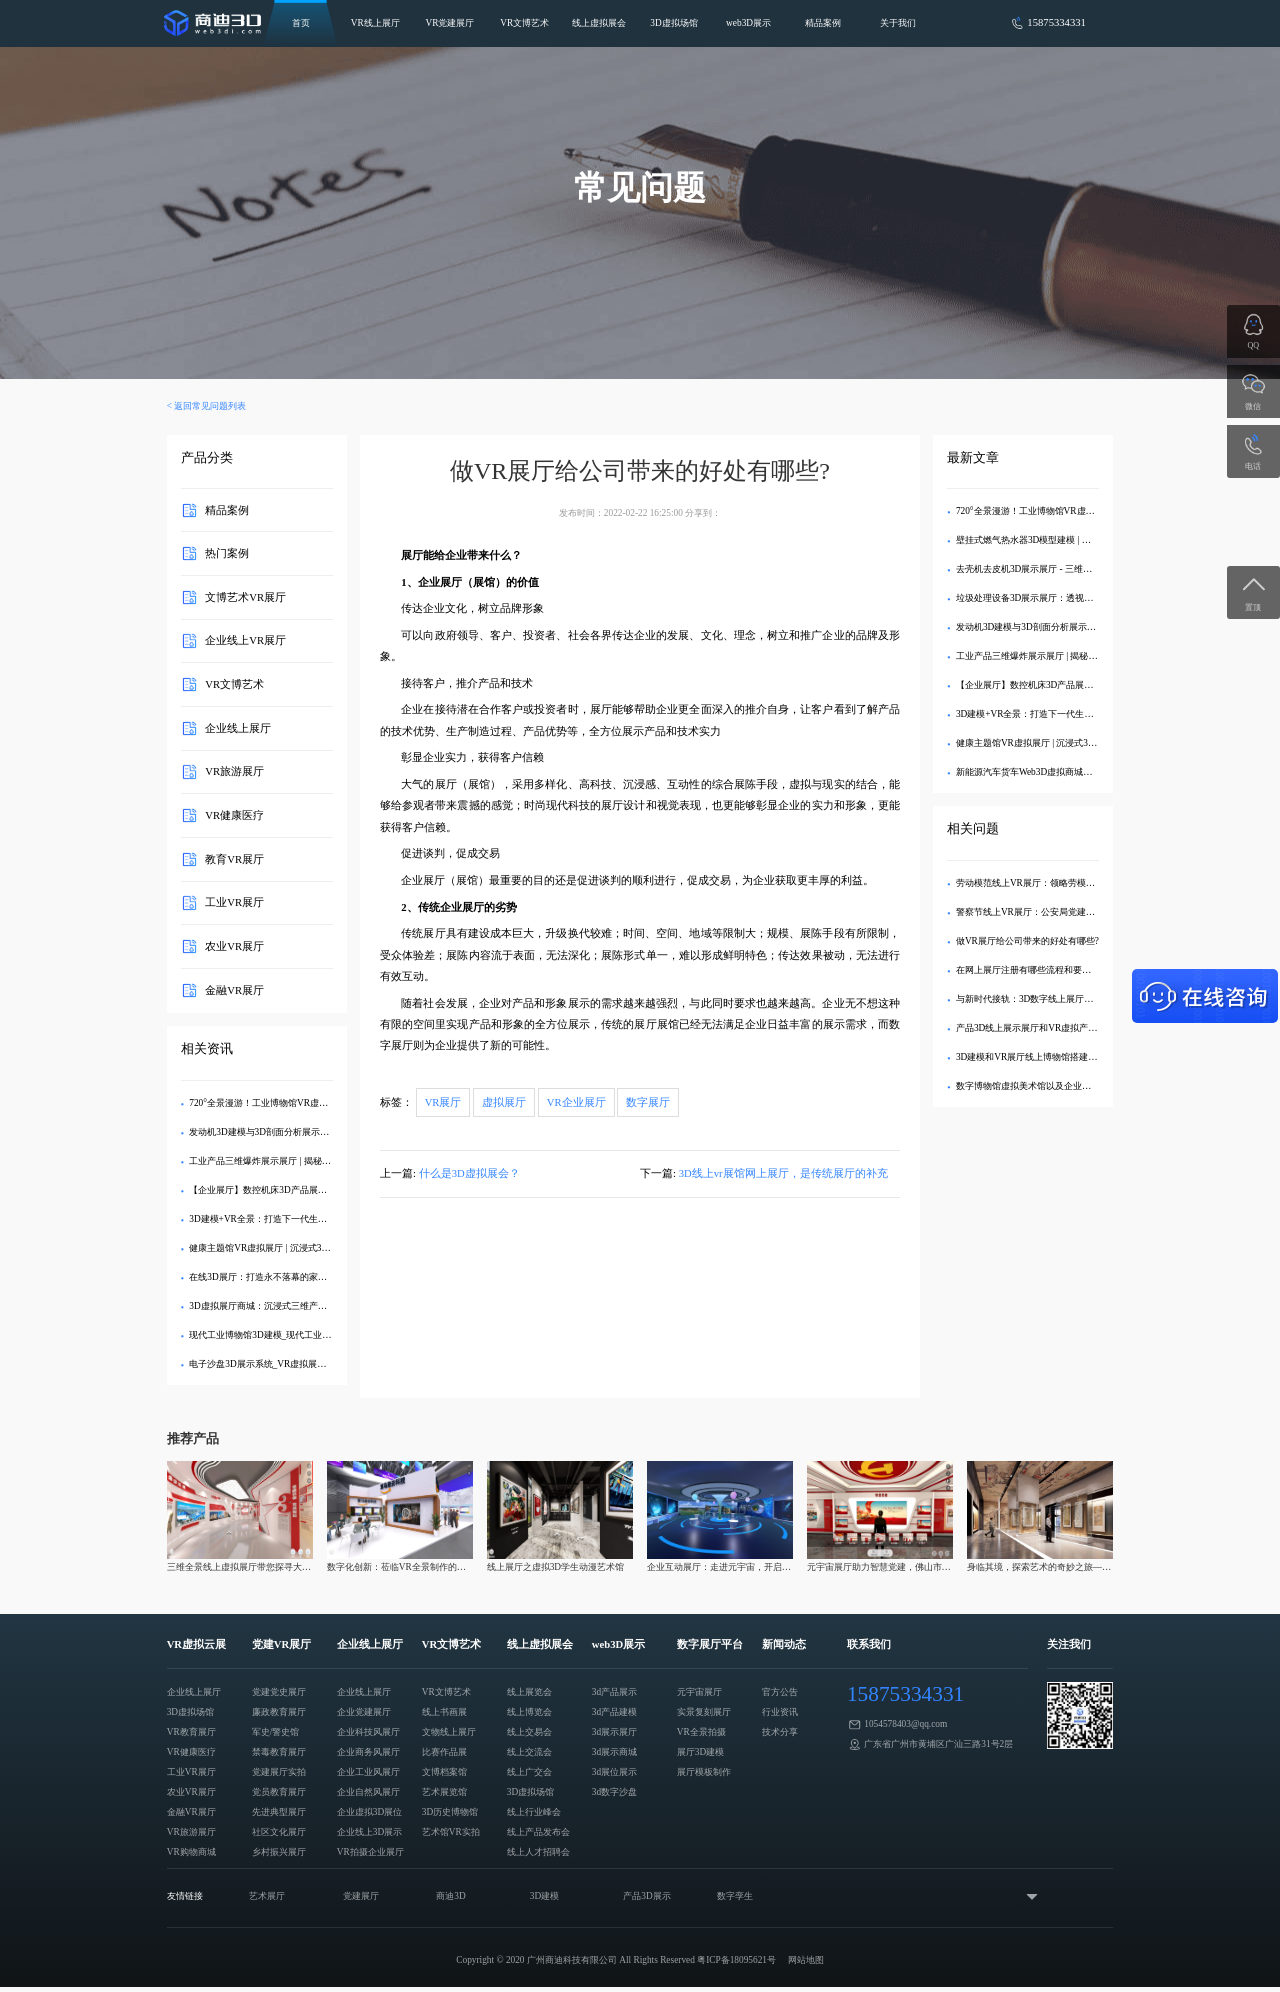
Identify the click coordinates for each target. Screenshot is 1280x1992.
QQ (1254, 345)
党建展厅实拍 (279, 1772)
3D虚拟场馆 (673, 23)
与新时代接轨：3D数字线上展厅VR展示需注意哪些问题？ (1071, 999)
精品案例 (823, 23)
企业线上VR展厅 (245, 640)
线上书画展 (444, 1712)
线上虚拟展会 (599, 23)
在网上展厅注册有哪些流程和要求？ (1028, 970)
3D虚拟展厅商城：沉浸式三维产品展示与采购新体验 (293, 1306)
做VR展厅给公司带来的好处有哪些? (1027, 941)
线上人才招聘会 (538, 1852)
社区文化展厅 (279, 1832)
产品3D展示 (646, 1896)
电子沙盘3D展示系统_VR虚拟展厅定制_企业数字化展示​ (300, 1364)
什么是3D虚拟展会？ (469, 1173)
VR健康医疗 (234, 815)
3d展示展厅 (614, 1732)
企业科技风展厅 (368, 1732)
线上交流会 (529, 1752)
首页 (301, 23)
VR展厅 (443, 1102)
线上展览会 (529, 1692)
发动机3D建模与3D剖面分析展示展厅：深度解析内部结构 (304, 1132)
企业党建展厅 (364, 1712)
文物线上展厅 (449, 1732)
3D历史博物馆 (450, 1812)
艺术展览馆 (444, 1792)
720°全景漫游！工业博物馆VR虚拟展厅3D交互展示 (291, 1103)
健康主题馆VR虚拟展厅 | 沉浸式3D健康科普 (276, 1248)
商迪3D (450, 1896)
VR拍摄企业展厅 (370, 1852)
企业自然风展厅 (368, 1792)
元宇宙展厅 (699, 1692)
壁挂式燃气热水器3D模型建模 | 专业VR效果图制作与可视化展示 (1084, 540)
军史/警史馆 (276, 1732)
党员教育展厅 (279, 1792)
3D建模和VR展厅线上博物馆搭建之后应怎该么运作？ (1062, 1057)
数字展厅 (648, 1102)
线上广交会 (529, 1772)
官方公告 (780, 1692)
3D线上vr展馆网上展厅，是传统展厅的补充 (783, 1173)
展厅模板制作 (704, 1772)
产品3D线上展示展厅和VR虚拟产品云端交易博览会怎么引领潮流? (1087, 1028)
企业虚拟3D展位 (369, 1812)
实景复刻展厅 (704, 1712)
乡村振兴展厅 (279, 1852)
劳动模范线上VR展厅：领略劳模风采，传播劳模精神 (1061, 883)
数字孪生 (735, 1896)
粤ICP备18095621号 (736, 1960)
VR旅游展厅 (234, 771)
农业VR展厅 (234, 946)
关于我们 (898, 23)
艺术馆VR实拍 (451, 1832)
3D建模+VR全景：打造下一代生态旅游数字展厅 (285, 1219)
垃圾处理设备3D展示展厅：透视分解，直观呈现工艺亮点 (1069, 598)
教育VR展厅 (234, 858)
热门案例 (227, 553)
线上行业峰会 (534, 1812)
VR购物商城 (191, 1852)
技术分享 (780, 1732)
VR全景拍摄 (701, 1732)
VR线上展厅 (375, 23)
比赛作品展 (444, 1752)
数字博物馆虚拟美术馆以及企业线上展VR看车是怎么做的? (1072, 1086)
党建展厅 (361, 1896)
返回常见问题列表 (210, 406)
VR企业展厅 (576, 1102)
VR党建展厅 (449, 23)
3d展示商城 (614, 1752)
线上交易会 (529, 1732)
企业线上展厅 (238, 727)
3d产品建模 (614, 1712)
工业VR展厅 (234, 902)
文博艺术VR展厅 (245, 596)
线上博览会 (529, 1712)
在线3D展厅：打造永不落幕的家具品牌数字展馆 (284, 1277)
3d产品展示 (614, 1692)
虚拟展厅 (504, 1102)
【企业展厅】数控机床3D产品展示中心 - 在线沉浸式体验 (302, 1190)
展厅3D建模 (700, 1752)
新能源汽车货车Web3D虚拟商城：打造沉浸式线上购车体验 (1073, 772)
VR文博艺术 (524, 23)
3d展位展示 (614, 1772)
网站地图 (806, 1960)
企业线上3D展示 (369, 1832)
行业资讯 (780, 1712)
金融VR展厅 (234, 989)
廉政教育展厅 (279, 1712)
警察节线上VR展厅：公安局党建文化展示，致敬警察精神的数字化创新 (1097, 912)
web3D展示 (748, 23)
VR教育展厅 (191, 1732)
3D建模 (544, 1896)
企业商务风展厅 (368, 1752)
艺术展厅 (267, 1896)
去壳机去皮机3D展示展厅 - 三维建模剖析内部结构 (1055, 569)
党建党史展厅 (279, 1692)
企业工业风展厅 (368, 1772)
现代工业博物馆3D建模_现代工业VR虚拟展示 (280, 1335)
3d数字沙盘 (614, 1792)
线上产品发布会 (538, 1832)
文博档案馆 (444, 1772)
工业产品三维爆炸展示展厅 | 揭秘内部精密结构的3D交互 (301, 1161)
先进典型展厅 (279, 1812)
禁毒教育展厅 (279, 1752)
